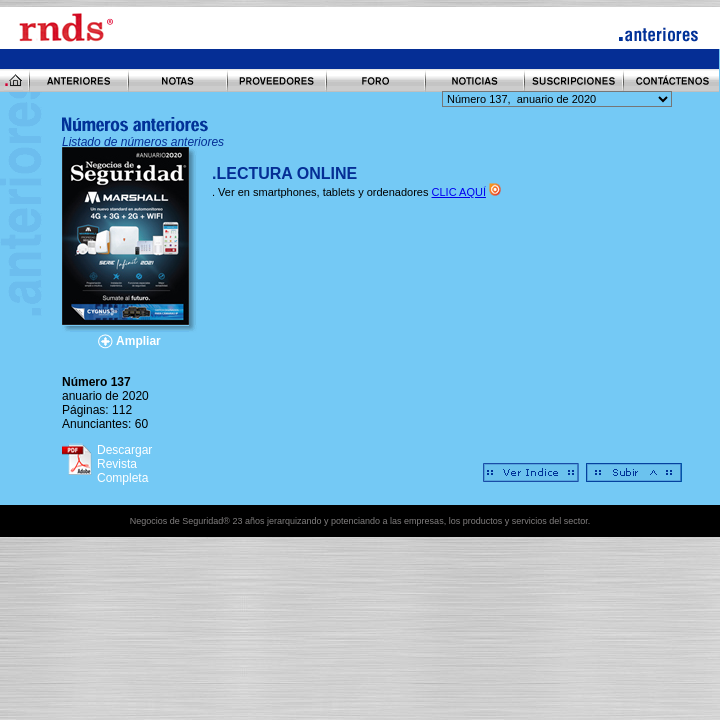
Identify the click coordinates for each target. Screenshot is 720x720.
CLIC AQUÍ (459, 192)
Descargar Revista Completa (124, 464)
